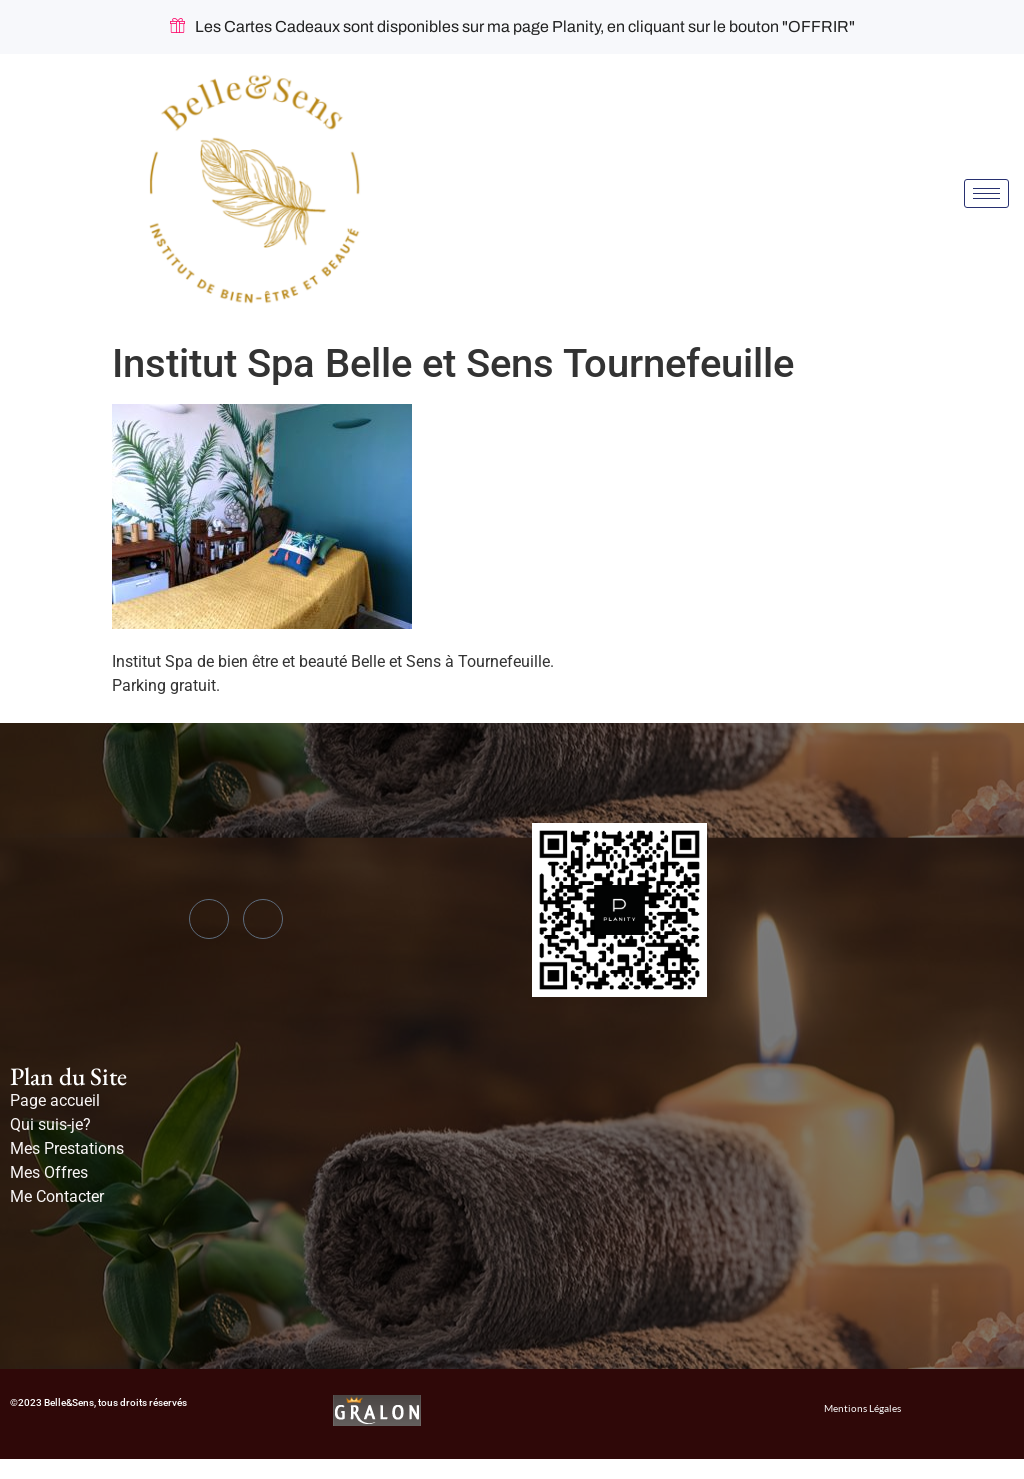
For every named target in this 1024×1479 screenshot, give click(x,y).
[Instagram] (263, 919)
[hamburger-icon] (986, 193)
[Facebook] (209, 919)
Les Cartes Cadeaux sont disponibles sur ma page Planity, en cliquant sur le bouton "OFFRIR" (512, 27)
